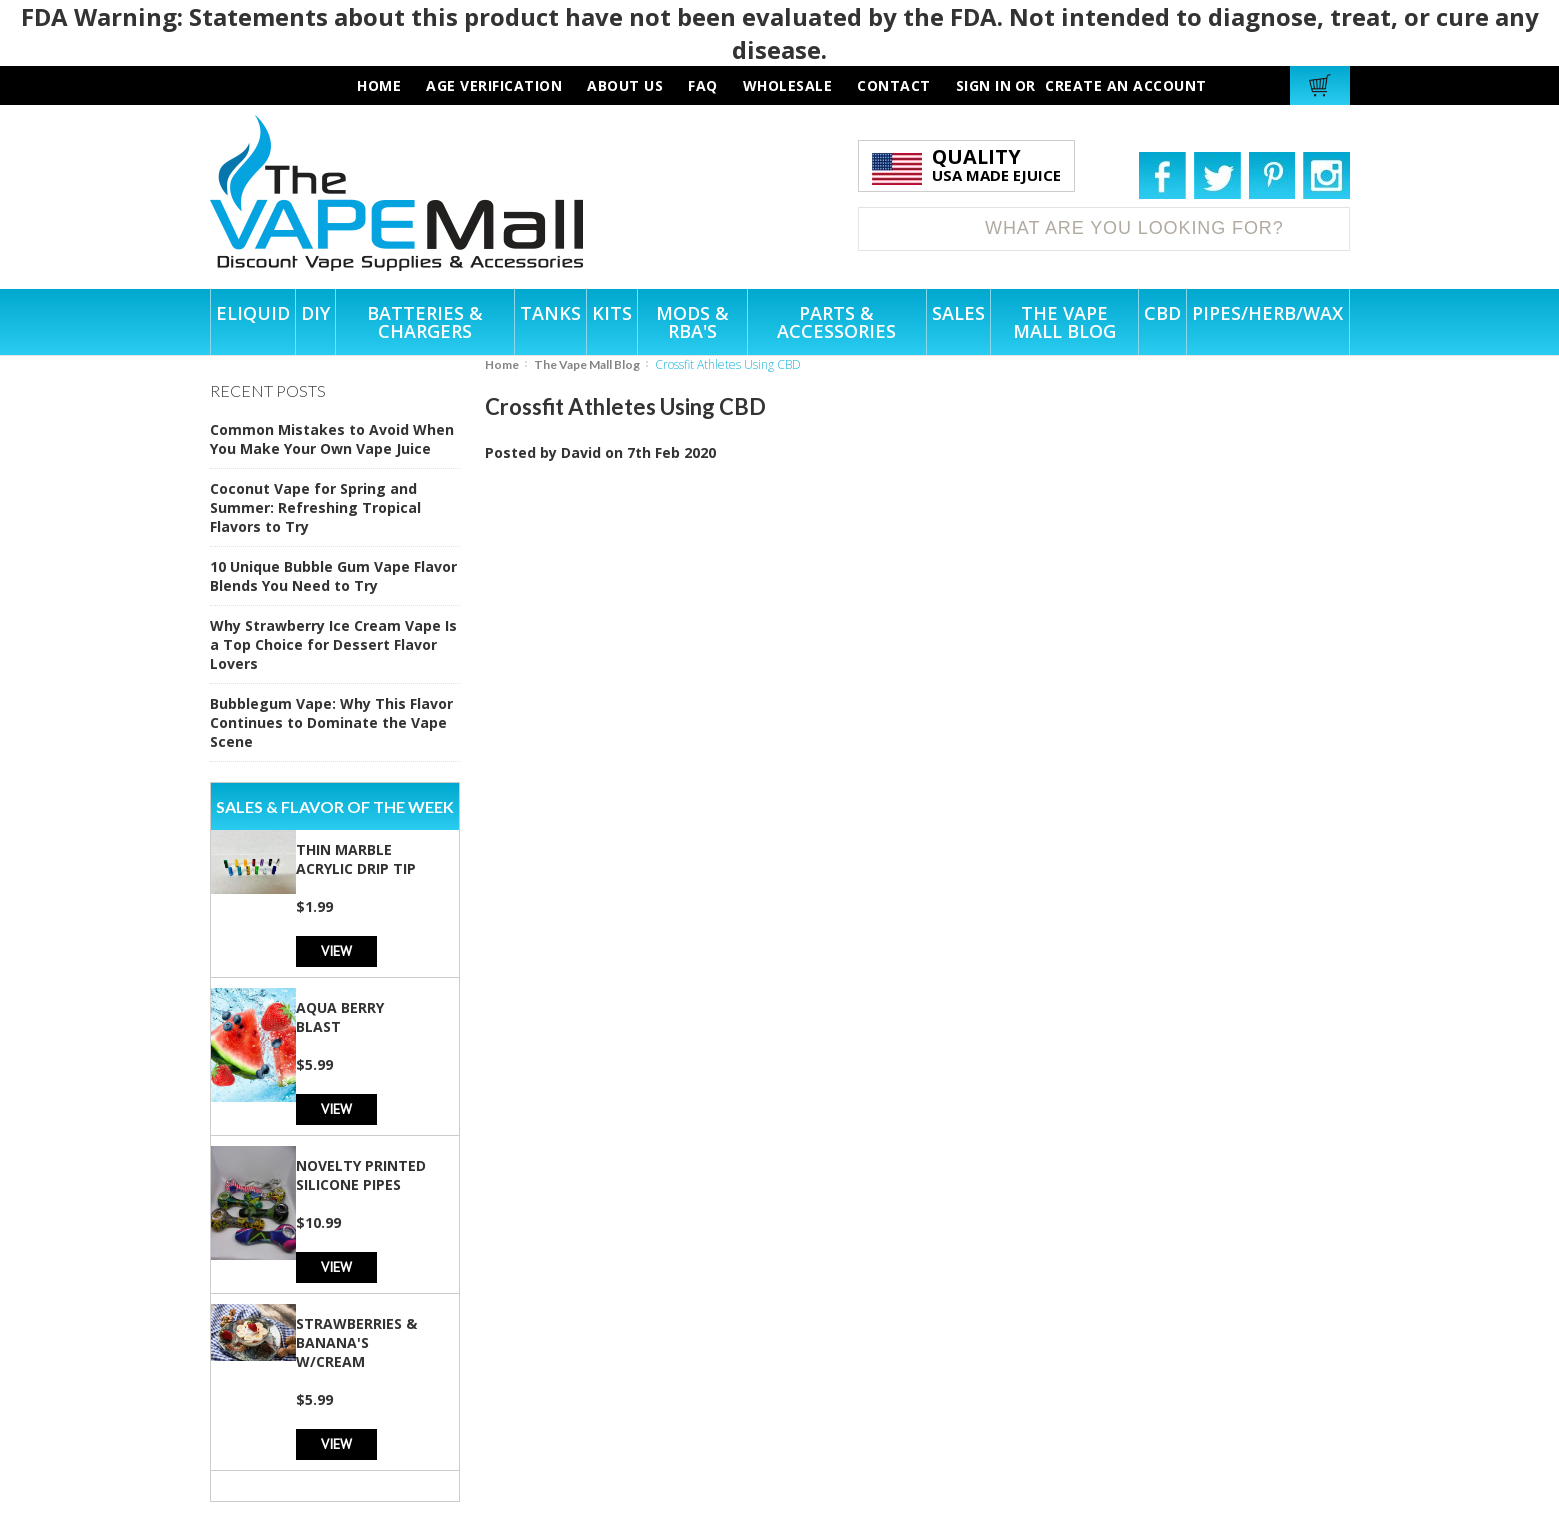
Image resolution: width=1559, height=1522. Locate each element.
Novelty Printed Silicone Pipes (361, 1175)
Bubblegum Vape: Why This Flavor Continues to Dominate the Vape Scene (331, 722)
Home (502, 364)
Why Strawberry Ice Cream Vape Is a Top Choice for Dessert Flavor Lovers (333, 644)
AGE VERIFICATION (494, 85)
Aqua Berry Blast (340, 1017)
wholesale (788, 85)
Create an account (1126, 85)
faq (703, 85)
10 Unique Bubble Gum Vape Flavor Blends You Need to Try (333, 576)
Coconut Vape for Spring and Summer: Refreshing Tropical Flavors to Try (315, 507)
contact (894, 85)
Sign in (984, 85)
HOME (379, 85)
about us (625, 85)
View (336, 950)
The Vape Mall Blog (587, 364)
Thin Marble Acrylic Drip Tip (356, 859)
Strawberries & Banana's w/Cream (356, 1342)
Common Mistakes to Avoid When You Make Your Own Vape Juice (332, 439)
